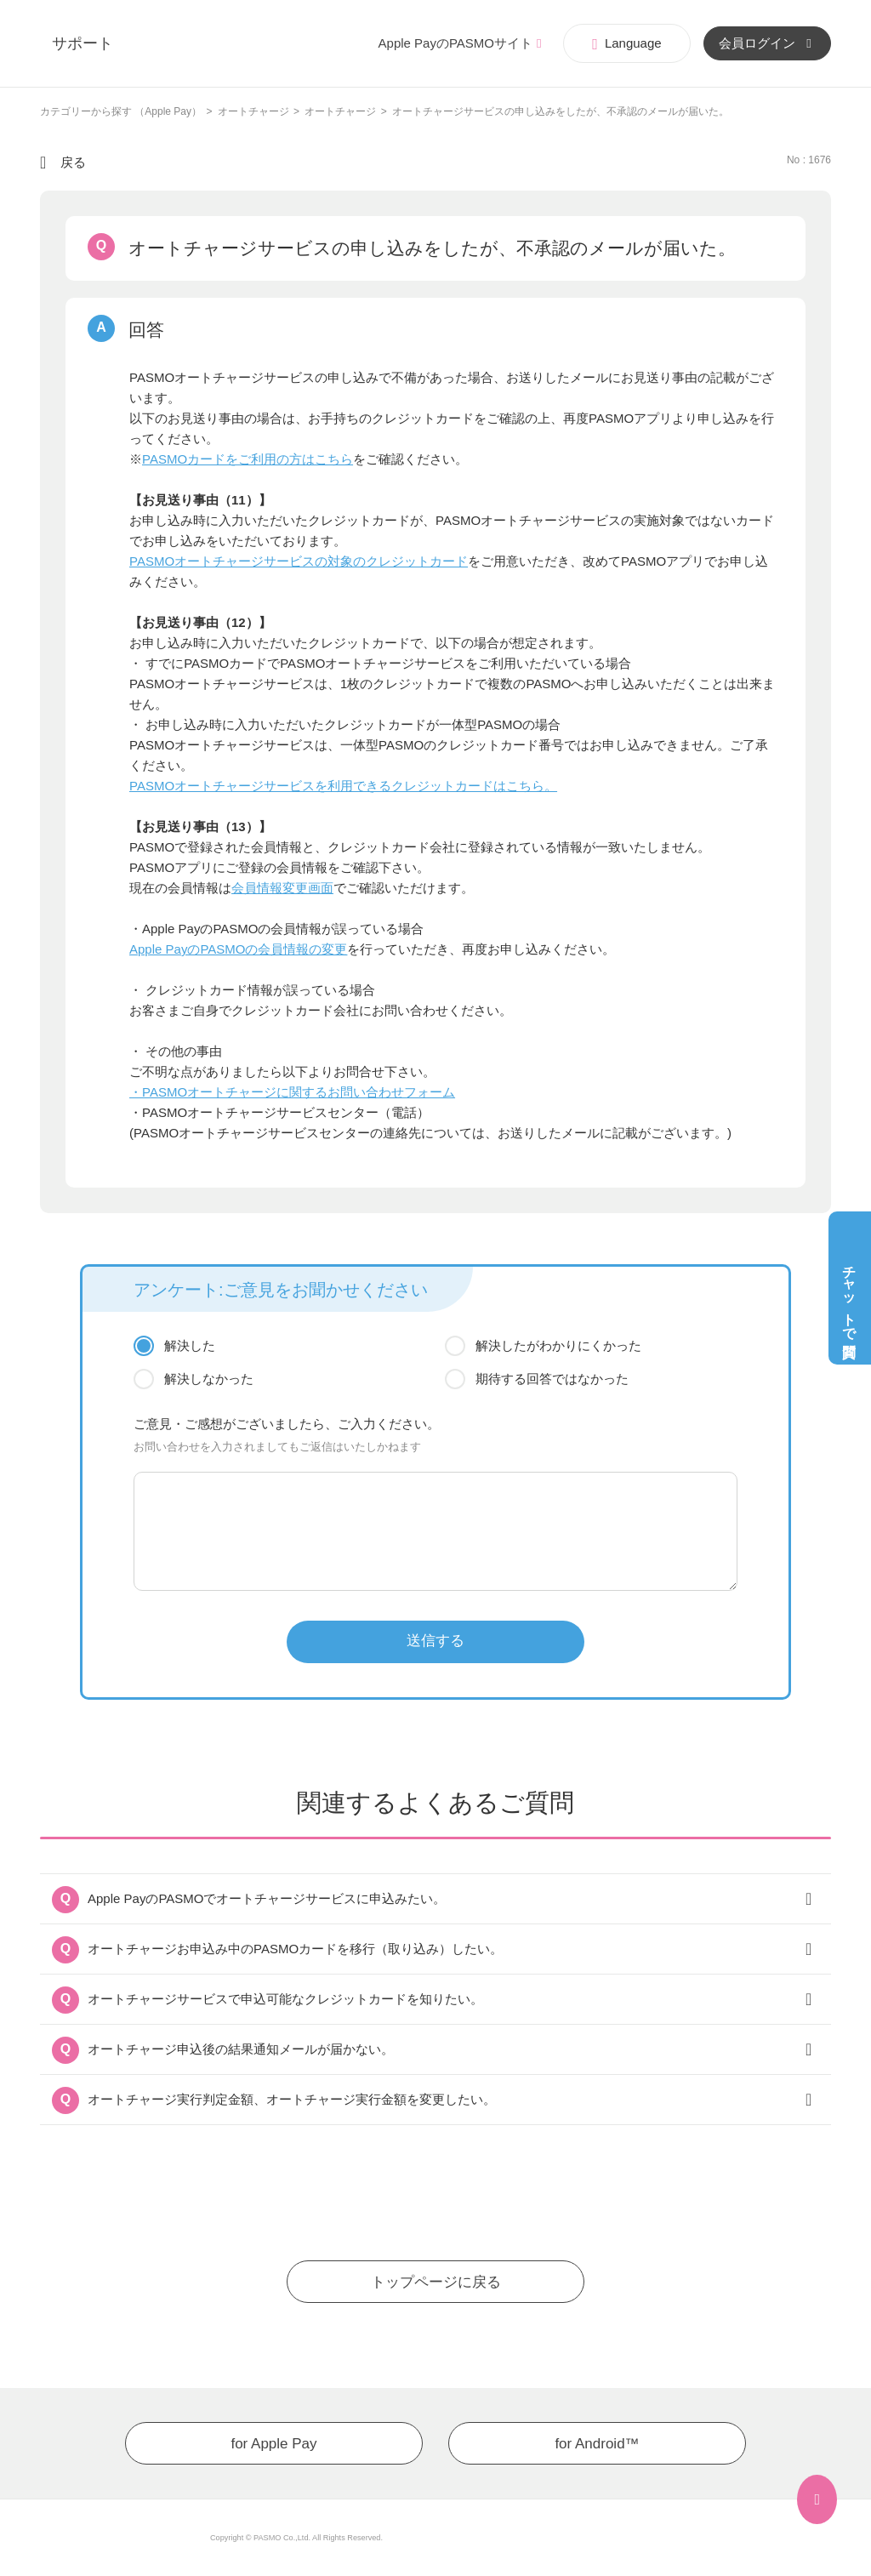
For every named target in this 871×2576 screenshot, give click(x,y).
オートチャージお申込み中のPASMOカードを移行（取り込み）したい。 (295, 1948)
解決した (189, 1345)
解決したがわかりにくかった (558, 1345)
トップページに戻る (436, 2282)
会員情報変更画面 (282, 888)
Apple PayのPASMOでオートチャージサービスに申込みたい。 (267, 1898)
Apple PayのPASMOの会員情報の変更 (238, 949)
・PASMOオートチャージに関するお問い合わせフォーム (292, 1092)
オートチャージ (253, 111)
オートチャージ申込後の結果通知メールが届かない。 (241, 2049)
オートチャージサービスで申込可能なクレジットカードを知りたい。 (285, 1999)
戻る (73, 162)
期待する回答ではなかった (552, 1378)
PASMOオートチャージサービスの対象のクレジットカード (298, 561)
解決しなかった (208, 1378)
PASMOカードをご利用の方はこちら (247, 459)
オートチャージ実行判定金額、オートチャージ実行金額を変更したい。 (292, 2099)
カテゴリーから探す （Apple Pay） (121, 111)
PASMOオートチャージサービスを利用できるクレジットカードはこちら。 (343, 785)
